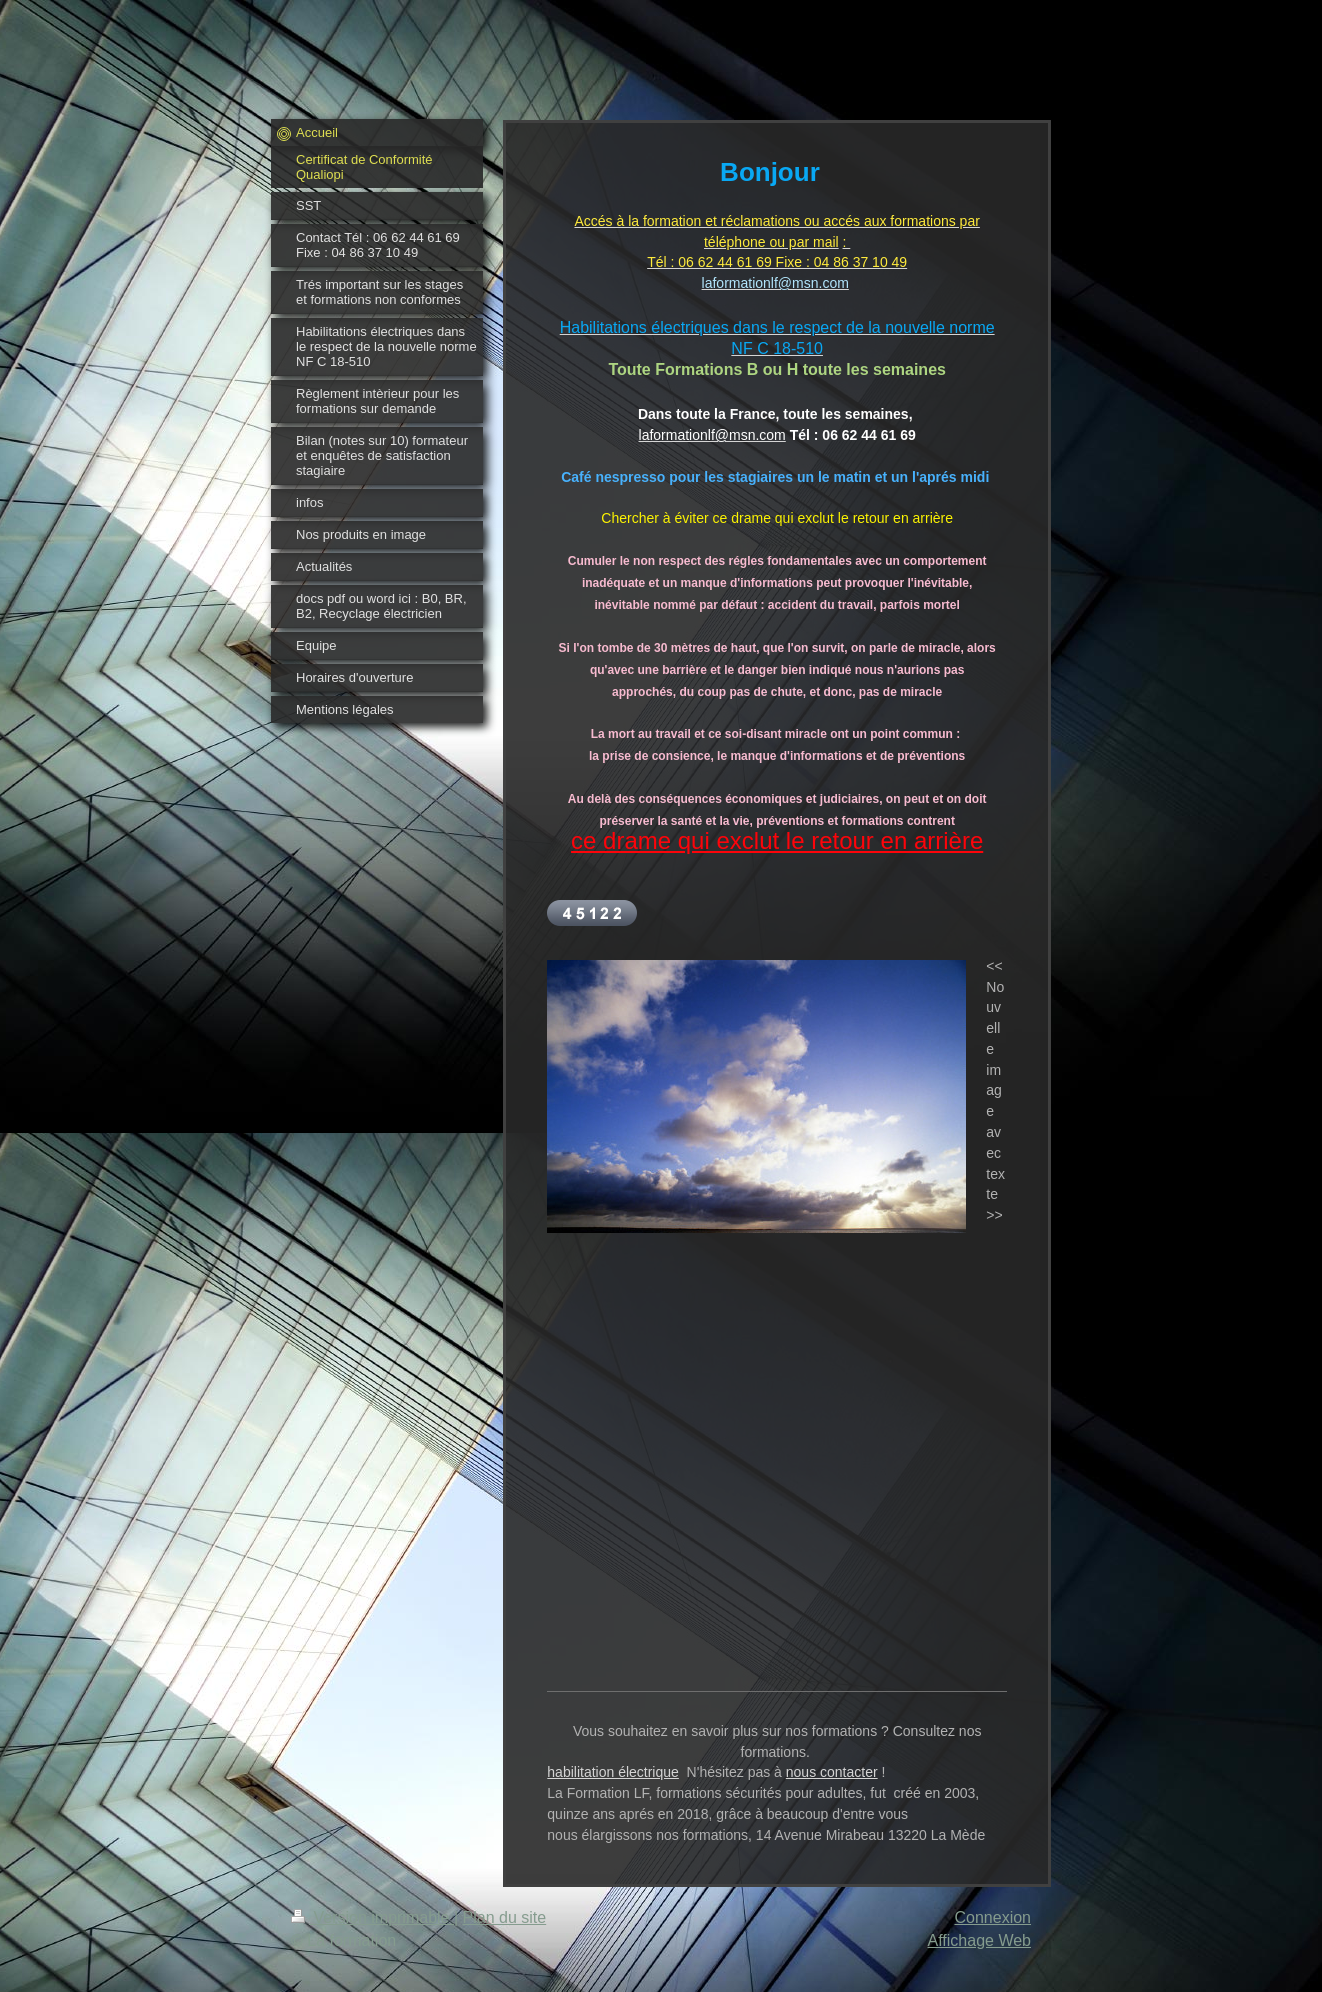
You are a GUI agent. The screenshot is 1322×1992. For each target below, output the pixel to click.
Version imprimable (372, 1917)
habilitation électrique (613, 1772)
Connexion (993, 1917)
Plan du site (505, 1917)
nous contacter (832, 1772)
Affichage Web (979, 1940)
